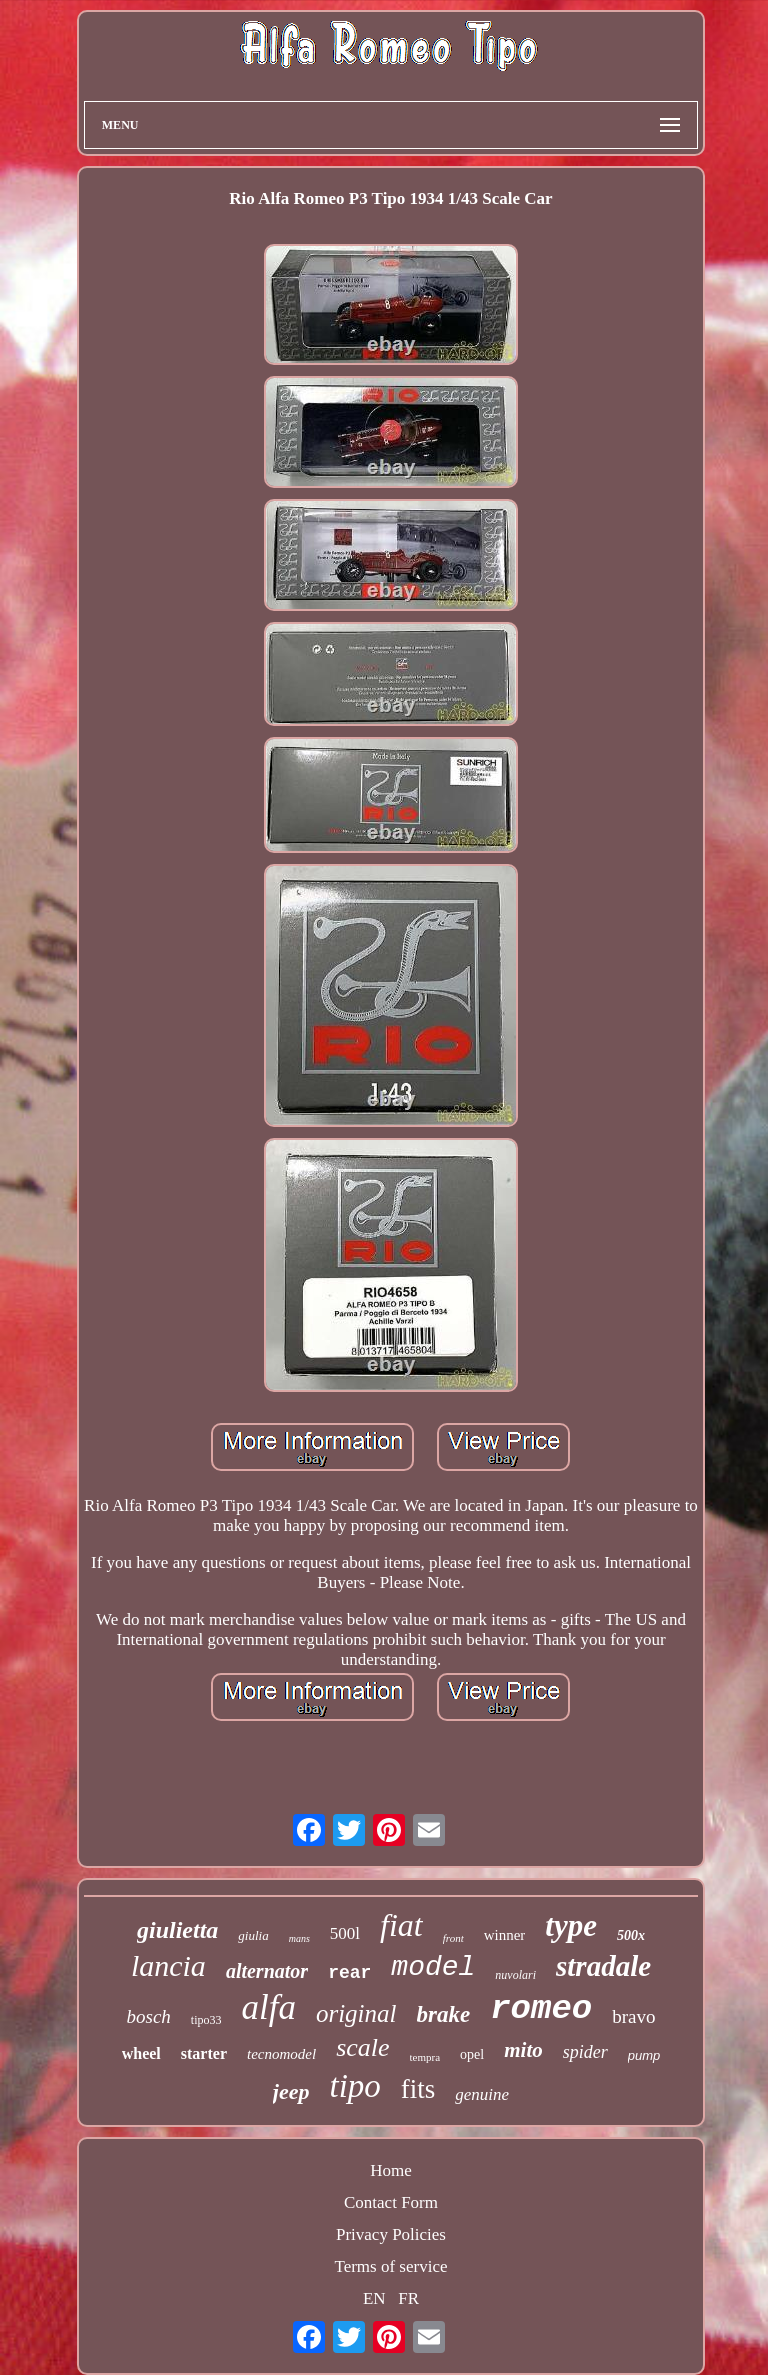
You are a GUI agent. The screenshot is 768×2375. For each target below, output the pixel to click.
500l (345, 1933)
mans (299, 1938)
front (453, 1938)
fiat (401, 1925)
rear (349, 1973)
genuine (482, 2094)
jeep (291, 2091)
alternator (267, 1971)
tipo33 (206, 2020)
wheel (141, 2053)
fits (418, 2089)
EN (374, 2298)
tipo (354, 2086)
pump (644, 2055)
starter (204, 2053)
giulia (253, 1935)
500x (631, 1935)
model (433, 1967)
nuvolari (515, 1975)
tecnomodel (281, 2054)
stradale (603, 1966)
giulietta (177, 1930)
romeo (541, 2009)
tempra (425, 2057)
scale (362, 2047)
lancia (168, 1965)
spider (585, 2052)
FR (408, 2298)
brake (444, 2014)
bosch (148, 2016)
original (356, 2013)
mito (523, 2050)
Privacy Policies (391, 2234)
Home (391, 2170)
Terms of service (390, 2266)
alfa (268, 2007)
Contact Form (391, 2202)
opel (472, 2054)
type (571, 1925)
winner (505, 1935)
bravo (633, 2016)
